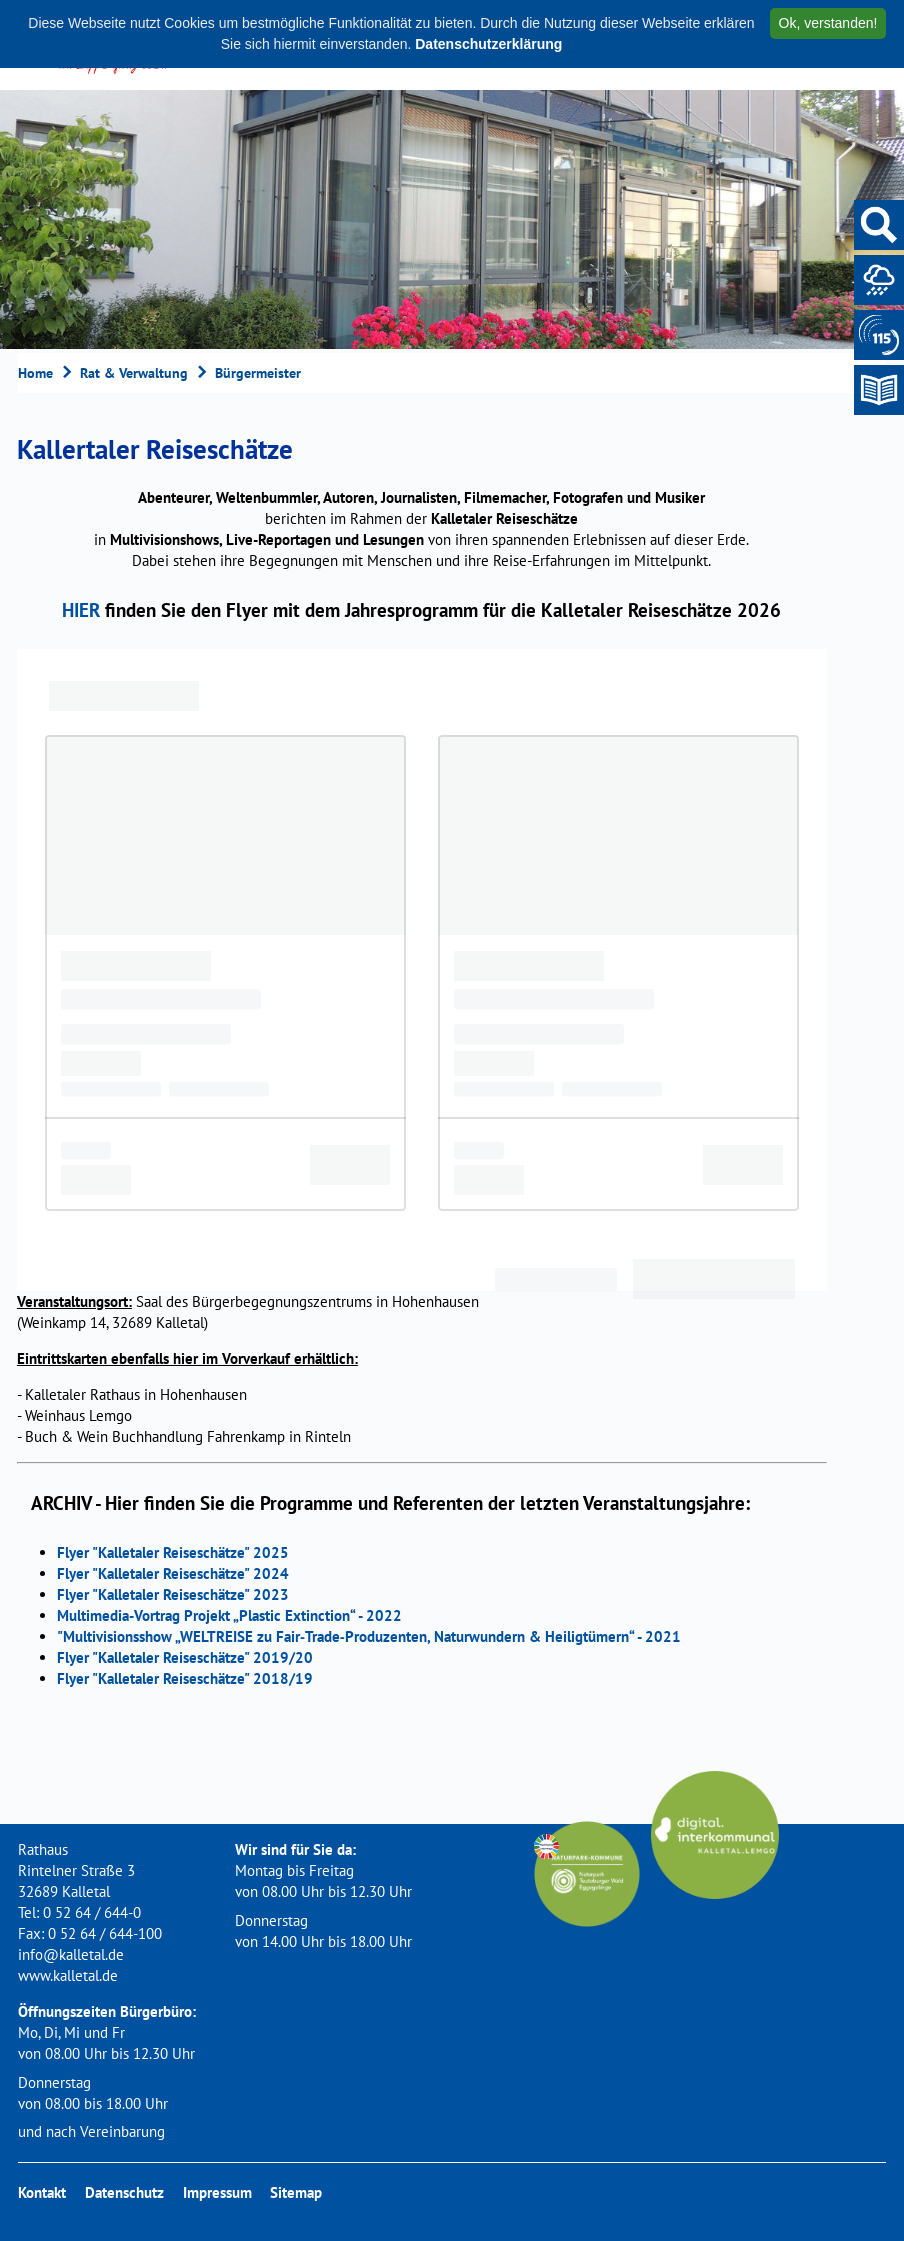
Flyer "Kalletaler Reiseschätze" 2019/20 (185, 1657)
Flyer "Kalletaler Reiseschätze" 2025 (173, 1552)
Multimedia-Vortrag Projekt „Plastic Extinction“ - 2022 (229, 1615)
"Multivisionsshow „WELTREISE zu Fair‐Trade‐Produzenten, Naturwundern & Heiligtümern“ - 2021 (369, 1636)
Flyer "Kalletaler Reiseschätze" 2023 (173, 1594)
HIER (81, 609)
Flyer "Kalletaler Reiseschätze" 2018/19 (185, 1678)
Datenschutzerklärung (488, 44)
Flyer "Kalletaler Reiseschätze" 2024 (173, 1573)
